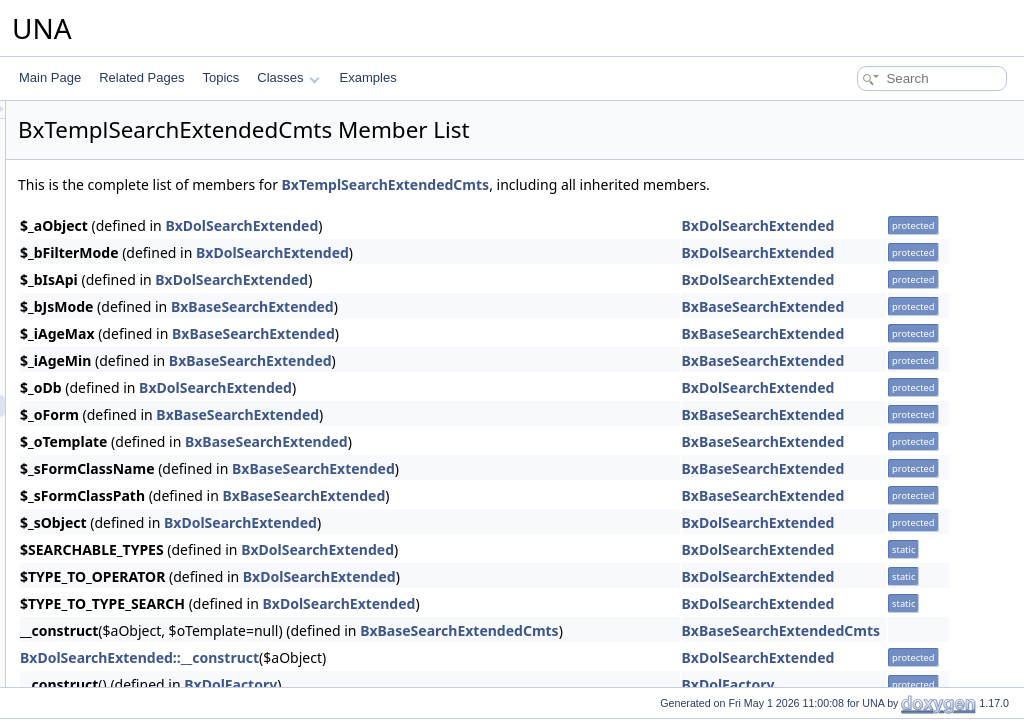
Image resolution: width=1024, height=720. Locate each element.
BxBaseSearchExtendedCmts (709, 630)
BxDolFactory (480, 684)
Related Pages (141, 77)
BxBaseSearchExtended (502, 306)
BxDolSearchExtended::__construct (389, 657)
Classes (288, 77)
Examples (368, 77)
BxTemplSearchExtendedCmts (636, 184)
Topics (220, 77)
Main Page (50, 77)
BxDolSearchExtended (491, 225)
